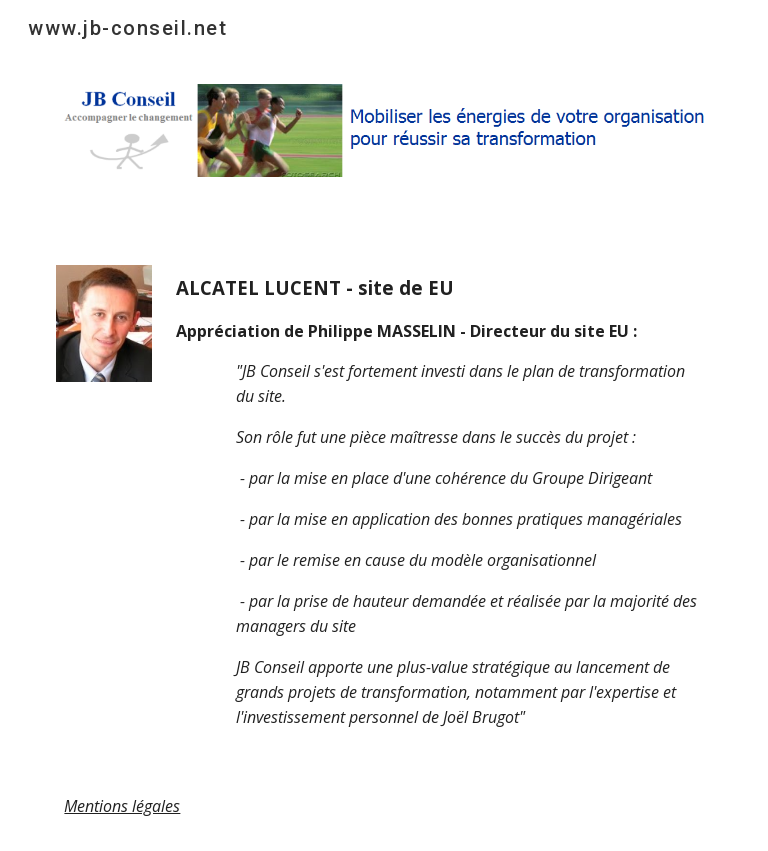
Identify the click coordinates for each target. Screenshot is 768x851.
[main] (439, 501)
